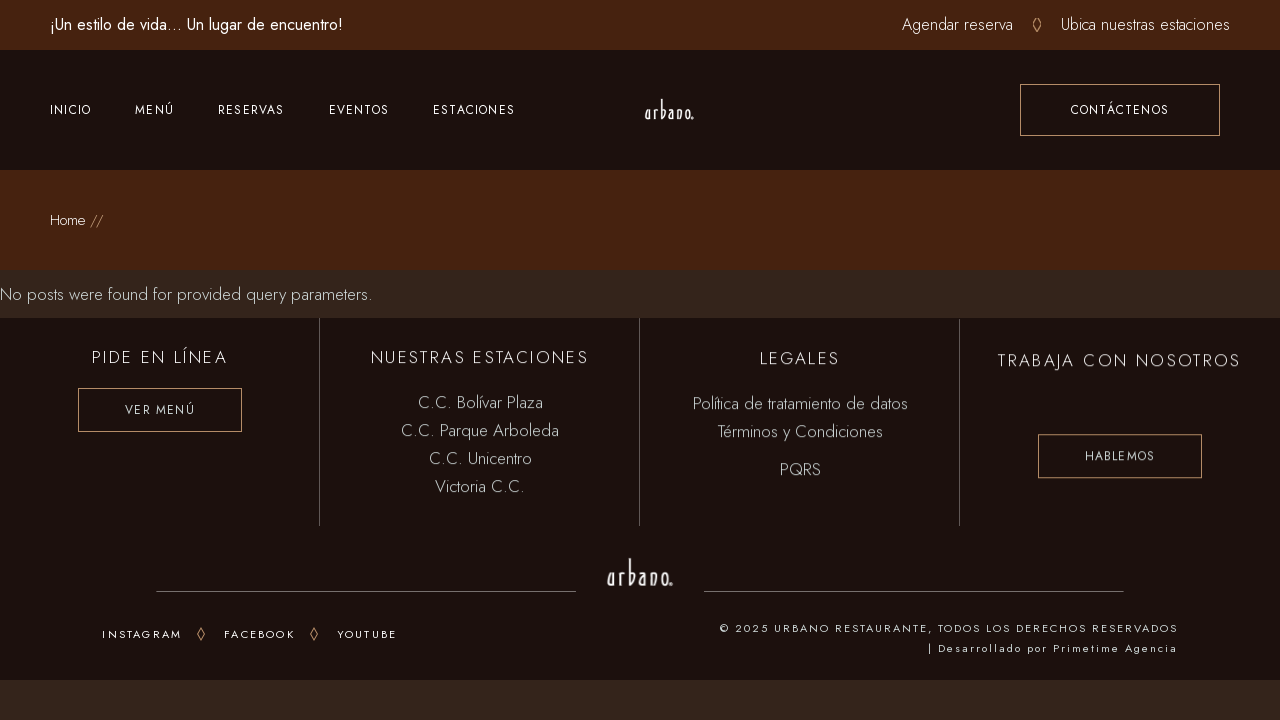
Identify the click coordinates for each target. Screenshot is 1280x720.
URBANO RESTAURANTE (851, 628)
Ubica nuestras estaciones (1145, 24)
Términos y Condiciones (800, 434)
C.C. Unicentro (480, 459)
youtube (367, 634)
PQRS (800, 472)
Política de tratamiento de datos (800, 406)
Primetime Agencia (1115, 648)
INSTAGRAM (142, 634)
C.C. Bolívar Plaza (480, 403)
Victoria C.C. (480, 487)
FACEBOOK (259, 634)
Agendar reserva (957, 24)
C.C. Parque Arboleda (480, 431)
